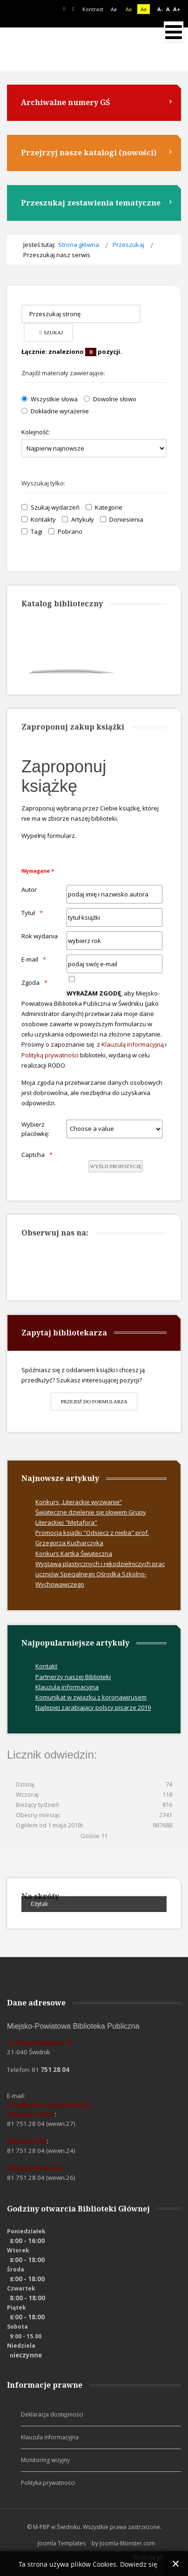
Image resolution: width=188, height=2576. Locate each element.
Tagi (31, 531)
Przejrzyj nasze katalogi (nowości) (88, 152)
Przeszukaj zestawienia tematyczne (91, 203)
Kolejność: (35, 432)
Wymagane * (37, 870)
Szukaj (51, 332)
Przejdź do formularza (94, 1401)
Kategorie (104, 507)
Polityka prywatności (48, 2483)
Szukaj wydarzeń (50, 507)
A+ (176, 9)
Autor (29, 889)
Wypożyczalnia (30, 2114)
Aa (129, 9)
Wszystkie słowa (49, 399)
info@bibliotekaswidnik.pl (49, 2105)
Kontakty (38, 519)
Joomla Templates (62, 2543)
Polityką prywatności (50, 1055)
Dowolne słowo (110, 399)
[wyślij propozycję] (115, 1166)
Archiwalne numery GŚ (65, 102)
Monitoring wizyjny (45, 2460)
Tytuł (28, 913)
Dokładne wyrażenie (55, 411)
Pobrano (65, 531)
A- (160, 9)
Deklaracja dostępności (52, 2414)
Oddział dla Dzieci (35, 2168)
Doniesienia (121, 519)
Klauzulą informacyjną (132, 1044)
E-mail (29, 959)
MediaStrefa (27, 2141)
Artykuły (78, 519)
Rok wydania (39, 936)
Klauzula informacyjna (50, 2437)
